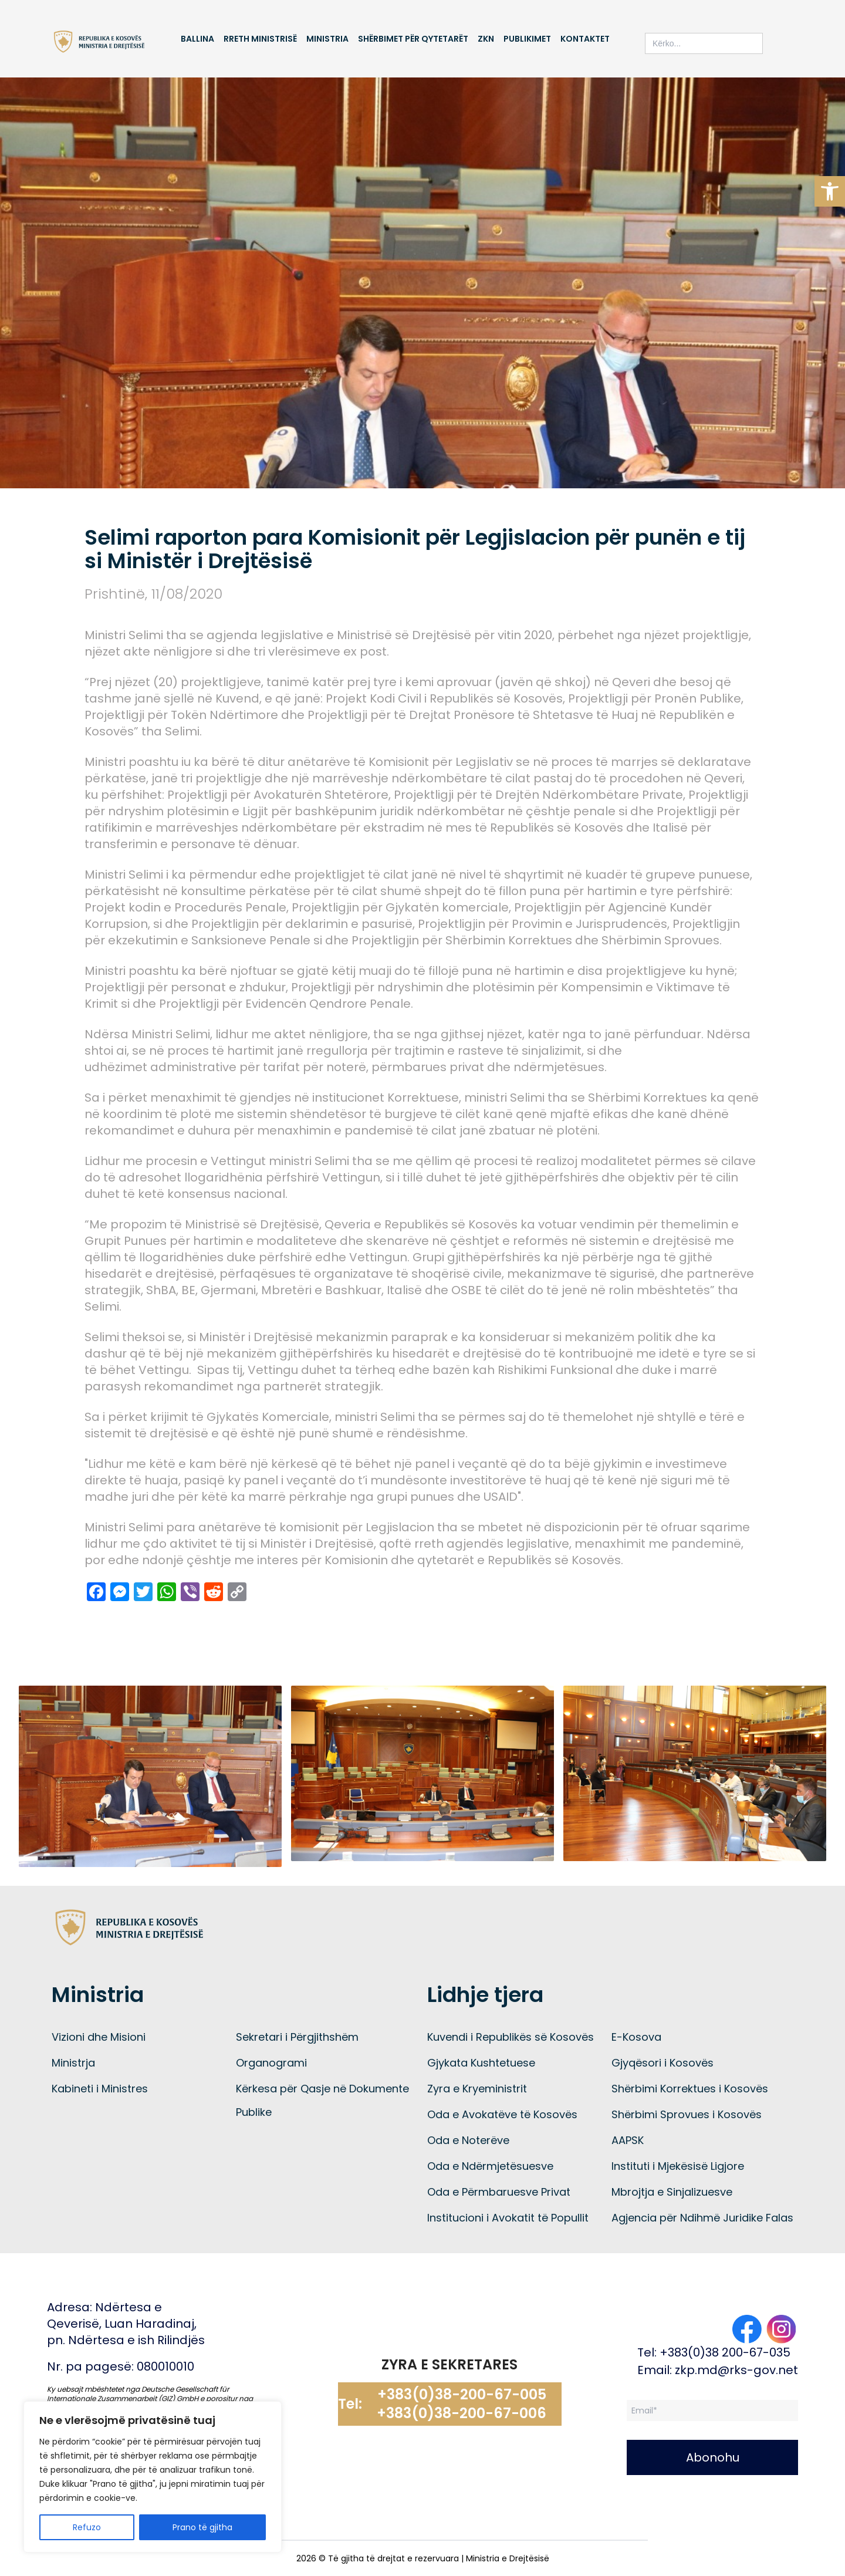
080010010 (165, 2366)
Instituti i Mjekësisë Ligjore (677, 2166)
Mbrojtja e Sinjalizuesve (671, 2192)
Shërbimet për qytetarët (413, 39)
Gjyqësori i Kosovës (662, 2062)
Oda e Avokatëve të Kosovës (502, 2114)
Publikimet (527, 39)
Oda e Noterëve (468, 2140)
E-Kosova (636, 2037)
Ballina (197, 39)
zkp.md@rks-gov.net (736, 2370)
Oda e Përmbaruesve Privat (498, 2192)
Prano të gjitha (202, 2527)
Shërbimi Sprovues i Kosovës (686, 2114)
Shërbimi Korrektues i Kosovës (689, 2088)
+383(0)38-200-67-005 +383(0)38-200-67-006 (461, 2404)
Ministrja (73, 2062)
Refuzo (87, 2527)
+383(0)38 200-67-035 (725, 2352)
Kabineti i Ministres (100, 2088)
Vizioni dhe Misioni (99, 2037)
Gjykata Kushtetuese (481, 2062)
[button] (829, 191)
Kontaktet (585, 39)
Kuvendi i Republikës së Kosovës (510, 2037)
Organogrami (271, 2062)
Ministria (327, 39)
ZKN (486, 39)
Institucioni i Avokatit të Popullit (508, 2217)
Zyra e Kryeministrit (477, 2088)
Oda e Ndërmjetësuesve (490, 2166)
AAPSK (627, 2140)
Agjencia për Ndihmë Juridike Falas (702, 2217)
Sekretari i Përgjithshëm (297, 2037)
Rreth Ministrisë (260, 39)
